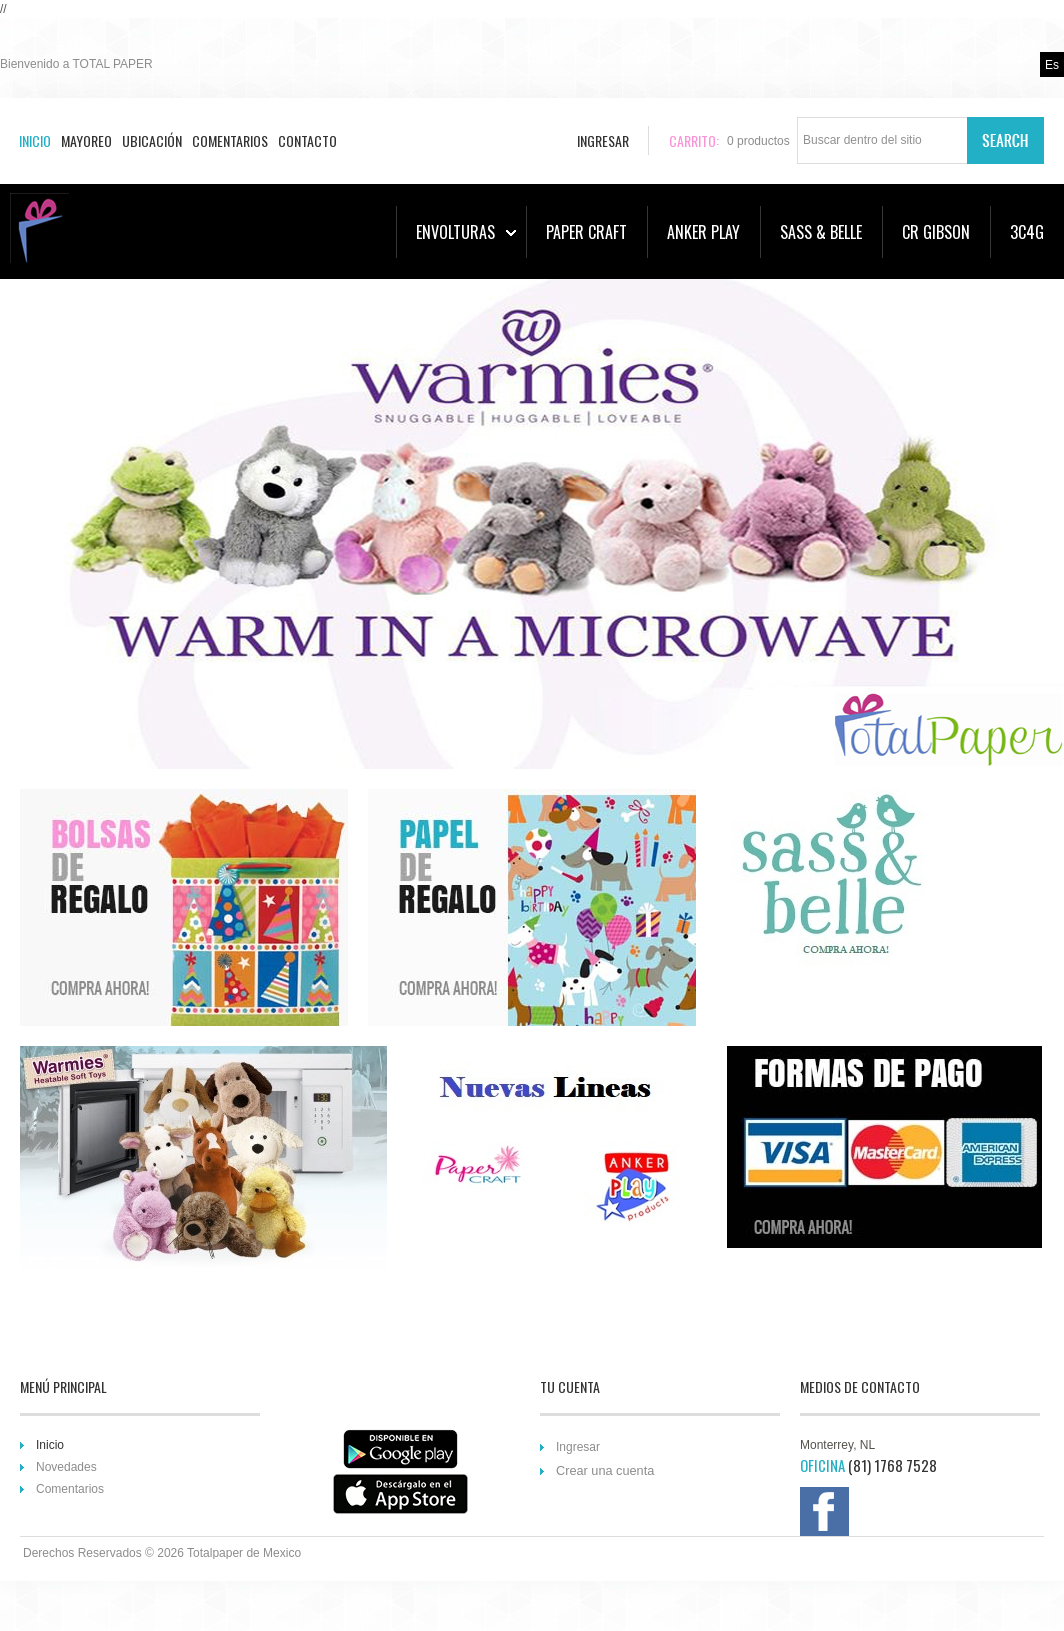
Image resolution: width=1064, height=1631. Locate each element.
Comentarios (230, 140)
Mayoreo (86, 140)
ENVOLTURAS (466, 232)
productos (758, 141)
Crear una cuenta (605, 1470)
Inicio (35, 140)
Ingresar (578, 1447)
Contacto (307, 140)
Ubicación (152, 140)
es (1052, 65)
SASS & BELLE (821, 232)
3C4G (1027, 232)
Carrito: (694, 140)
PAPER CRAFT (586, 232)
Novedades (66, 1467)
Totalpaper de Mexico (244, 1553)
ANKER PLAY (703, 232)
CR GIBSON (936, 232)
